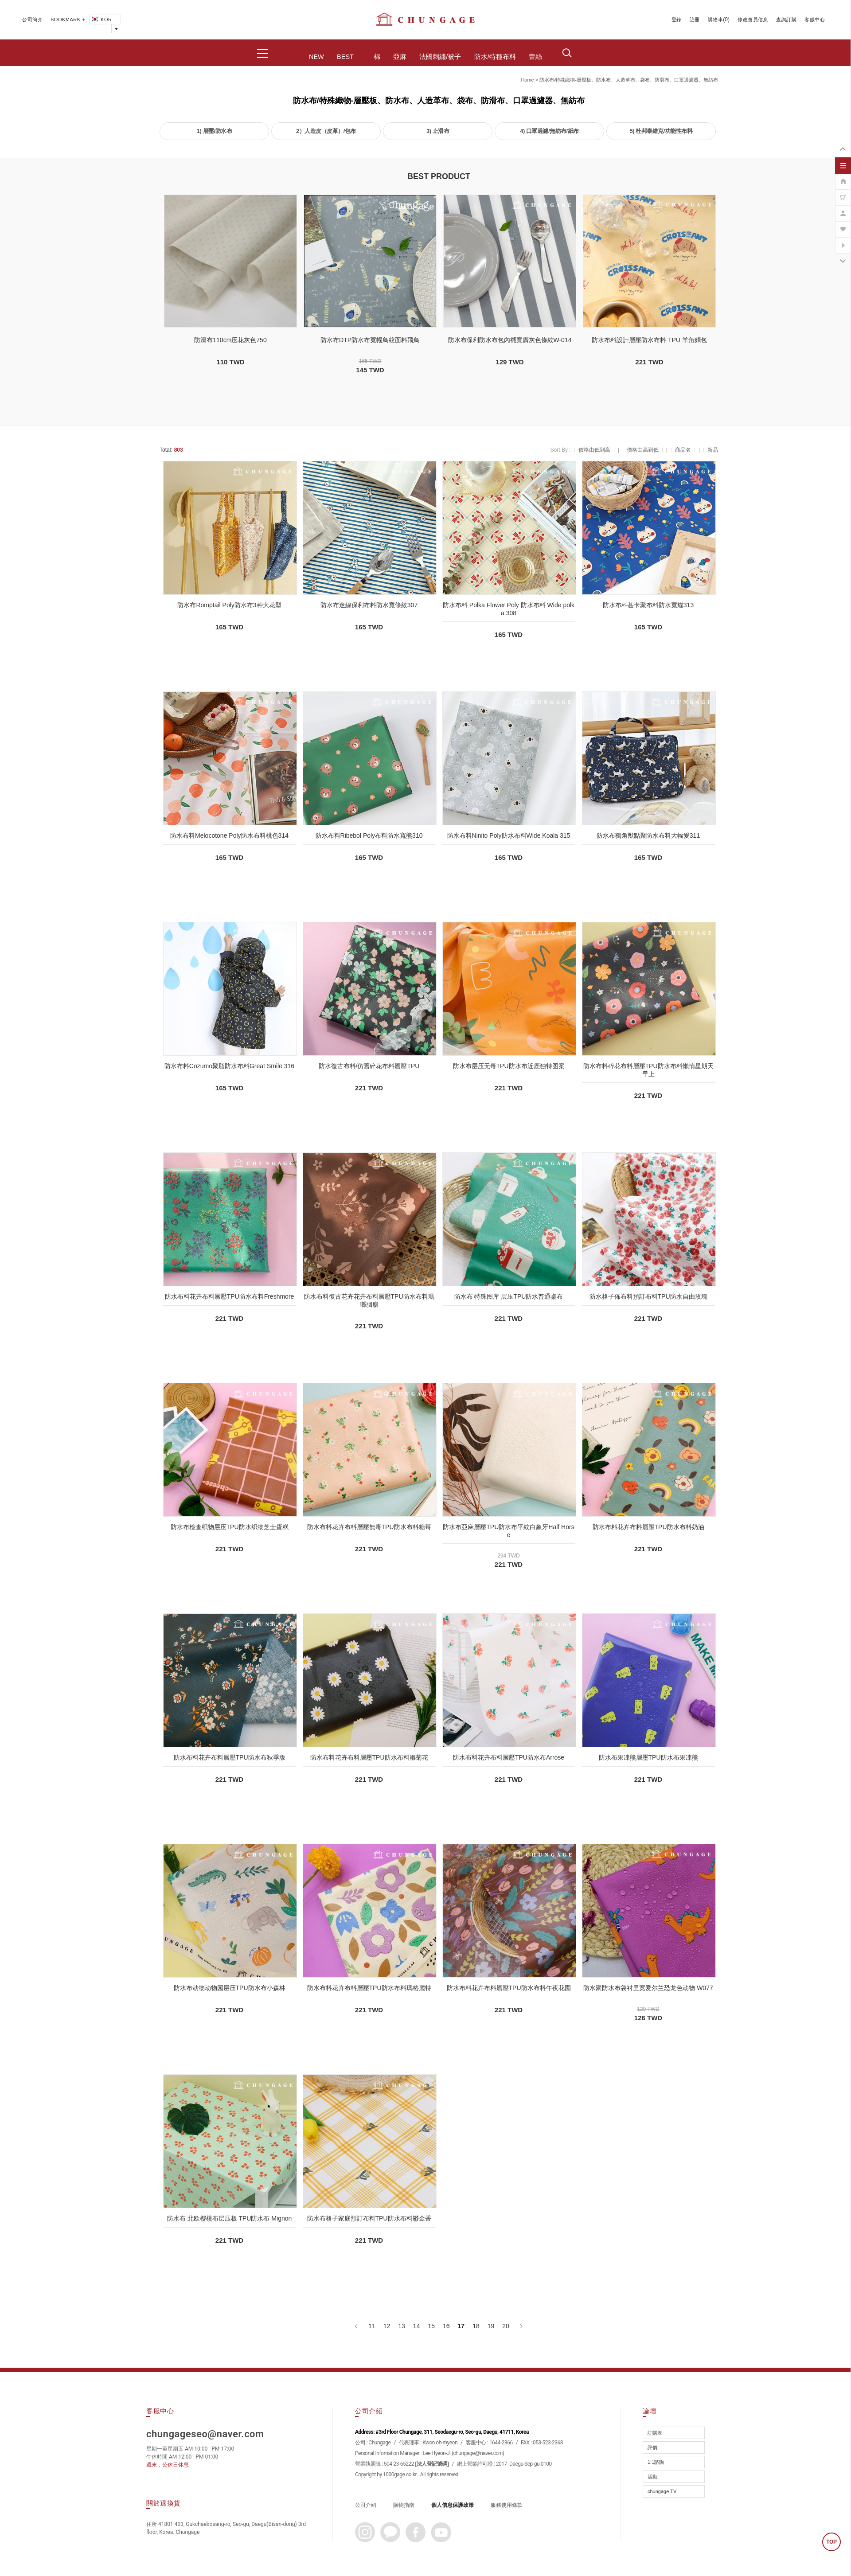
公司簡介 (32, 19)
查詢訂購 (786, 19)
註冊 (695, 19)
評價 (652, 2447)
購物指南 (403, 2505)
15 (431, 2326)
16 (446, 2326)
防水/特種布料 (495, 56)
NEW (316, 56)
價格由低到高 (594, 450)
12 (386, 2326)
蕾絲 (535, 56)
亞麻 (399, 56)
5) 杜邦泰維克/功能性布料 (661, 131)
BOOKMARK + (68, 19)
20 (505, 2326)
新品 (712, 450)
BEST (345, 56)
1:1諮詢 (656, 2462)
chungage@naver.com (478, 2453)
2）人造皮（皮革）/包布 (326, 131)
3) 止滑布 (437, 131)
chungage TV (662, 2491)
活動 (652, 2476)
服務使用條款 (507, 2505)
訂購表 (655, 2432)
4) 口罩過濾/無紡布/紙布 (549, 131)
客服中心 (814, 19)
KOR (101, 19)
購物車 (715, 19)
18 (476, 2326)
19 (491, 2326)
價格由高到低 (643, 450)
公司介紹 (365, 2505)
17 (461, 2326)
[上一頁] (357, 2326)
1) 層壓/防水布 (214, 131)
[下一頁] (520, 2326)
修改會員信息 (753, 19)
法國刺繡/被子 (440, 56)
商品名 (683, 450)
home (527, 79)
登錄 (676, 19)
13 (401, 2326)
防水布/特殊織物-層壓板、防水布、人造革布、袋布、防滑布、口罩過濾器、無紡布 (628, 79)
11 (371, 2326)
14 (416, 2326)
